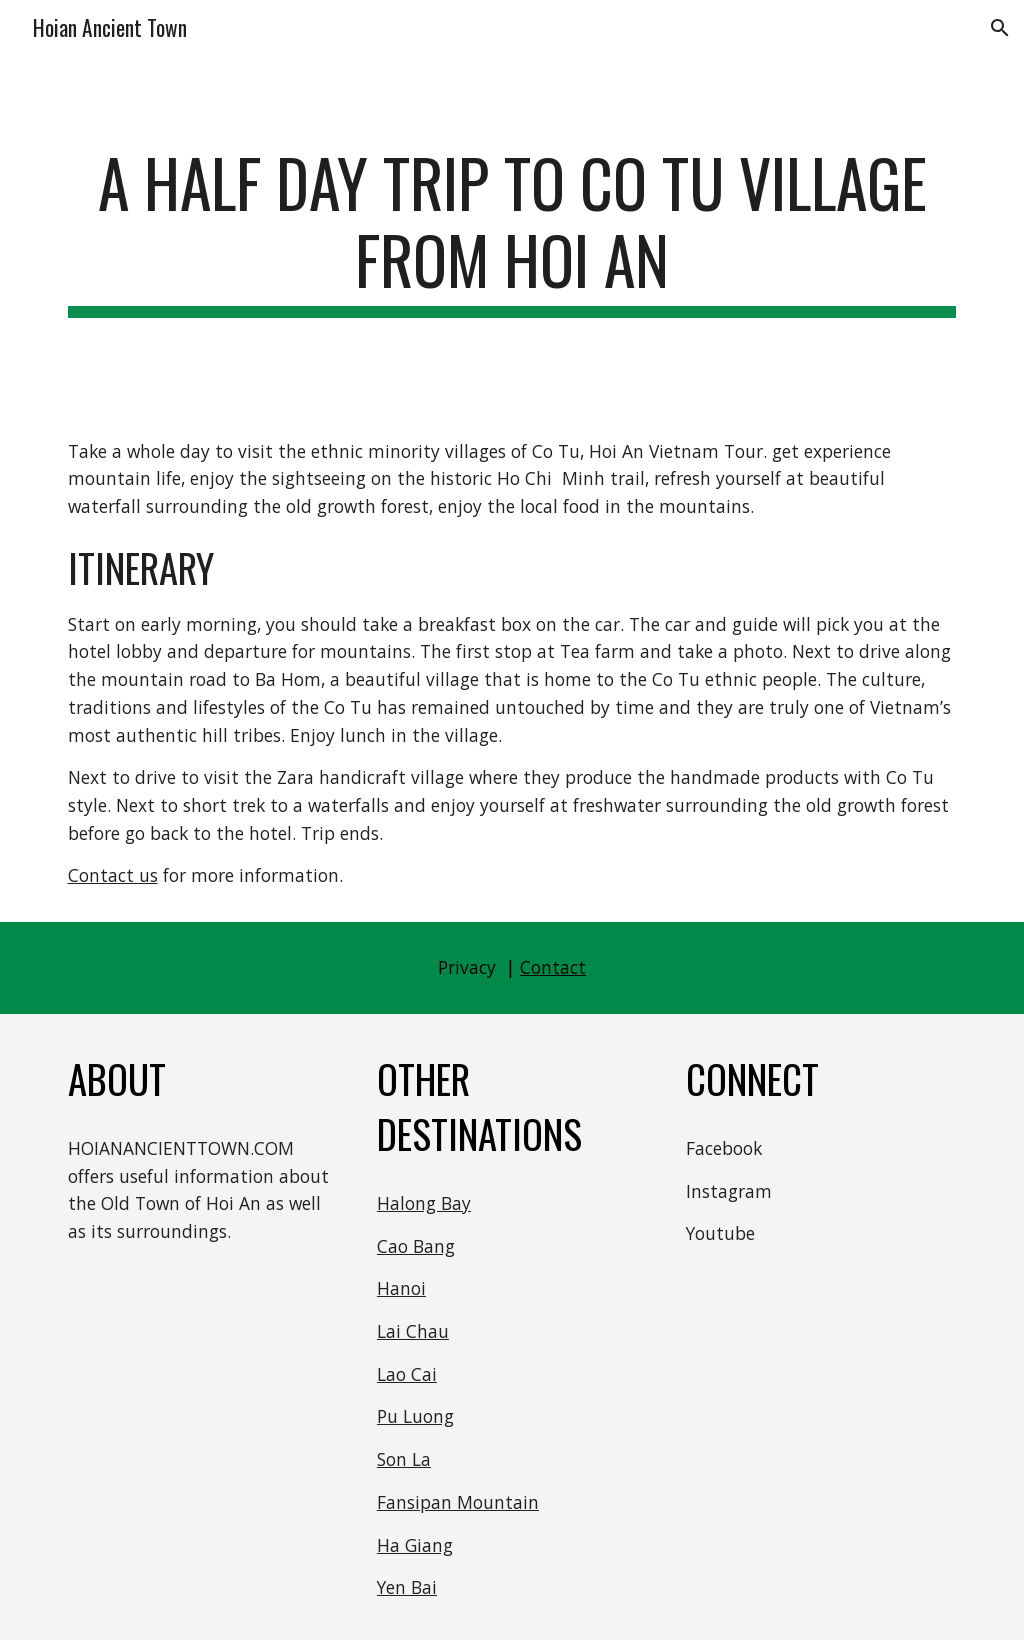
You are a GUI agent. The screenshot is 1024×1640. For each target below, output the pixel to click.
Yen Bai (407, 1587)
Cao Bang (416, 1246)
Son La (404, 1459)
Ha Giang (415, 1545)
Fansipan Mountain (458, 1502)
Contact (553, 967)
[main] (512, 231)
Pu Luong (415, 1416)
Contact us (113, 875)
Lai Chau (413, 1331)
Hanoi (401, 1288)
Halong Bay (424, 1203)
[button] (1000, 28)
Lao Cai (407, 1374)
